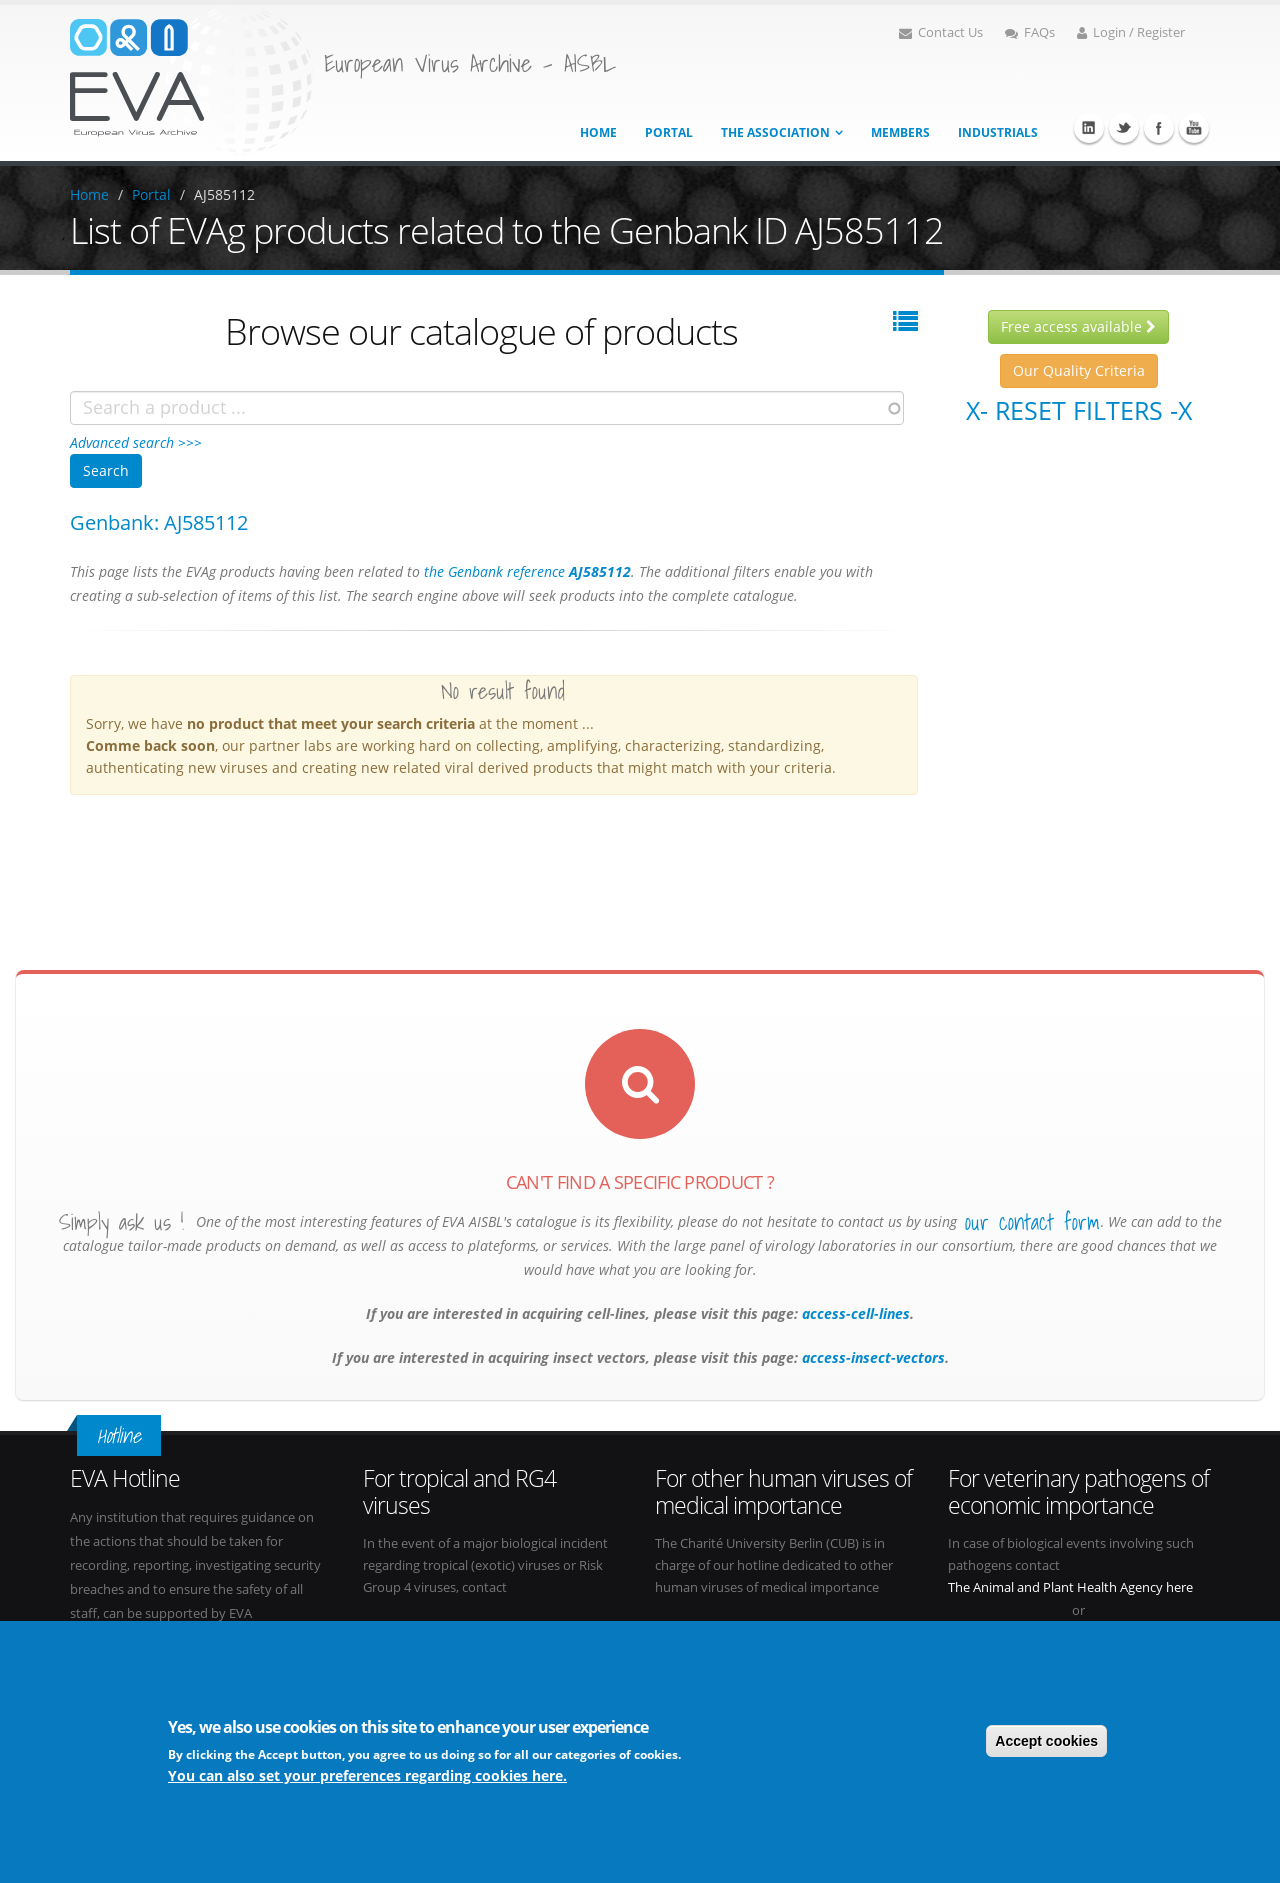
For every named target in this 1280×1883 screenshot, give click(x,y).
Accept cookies (1046, 1743)
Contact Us (941, 32)
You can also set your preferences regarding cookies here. (367, 1777)
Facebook (1159, 128)
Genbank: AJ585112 (159, 522)
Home (598, 132)
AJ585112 (224, 194)
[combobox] (487, 408)
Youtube (1194, 128)
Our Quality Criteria (1079, 370)
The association (775, 132)
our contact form (1032, 1222)
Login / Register (1131, 32)
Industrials (998, 132)
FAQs (1030, 32)
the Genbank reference (527, 571)
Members (900, 132)
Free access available (1078, 326)
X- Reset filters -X (1079, 410)
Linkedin (1089, 128)
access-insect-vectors (871, 1357)
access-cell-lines (854, 1313)
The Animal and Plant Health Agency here (1070, 1587)
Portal (669, 132)
